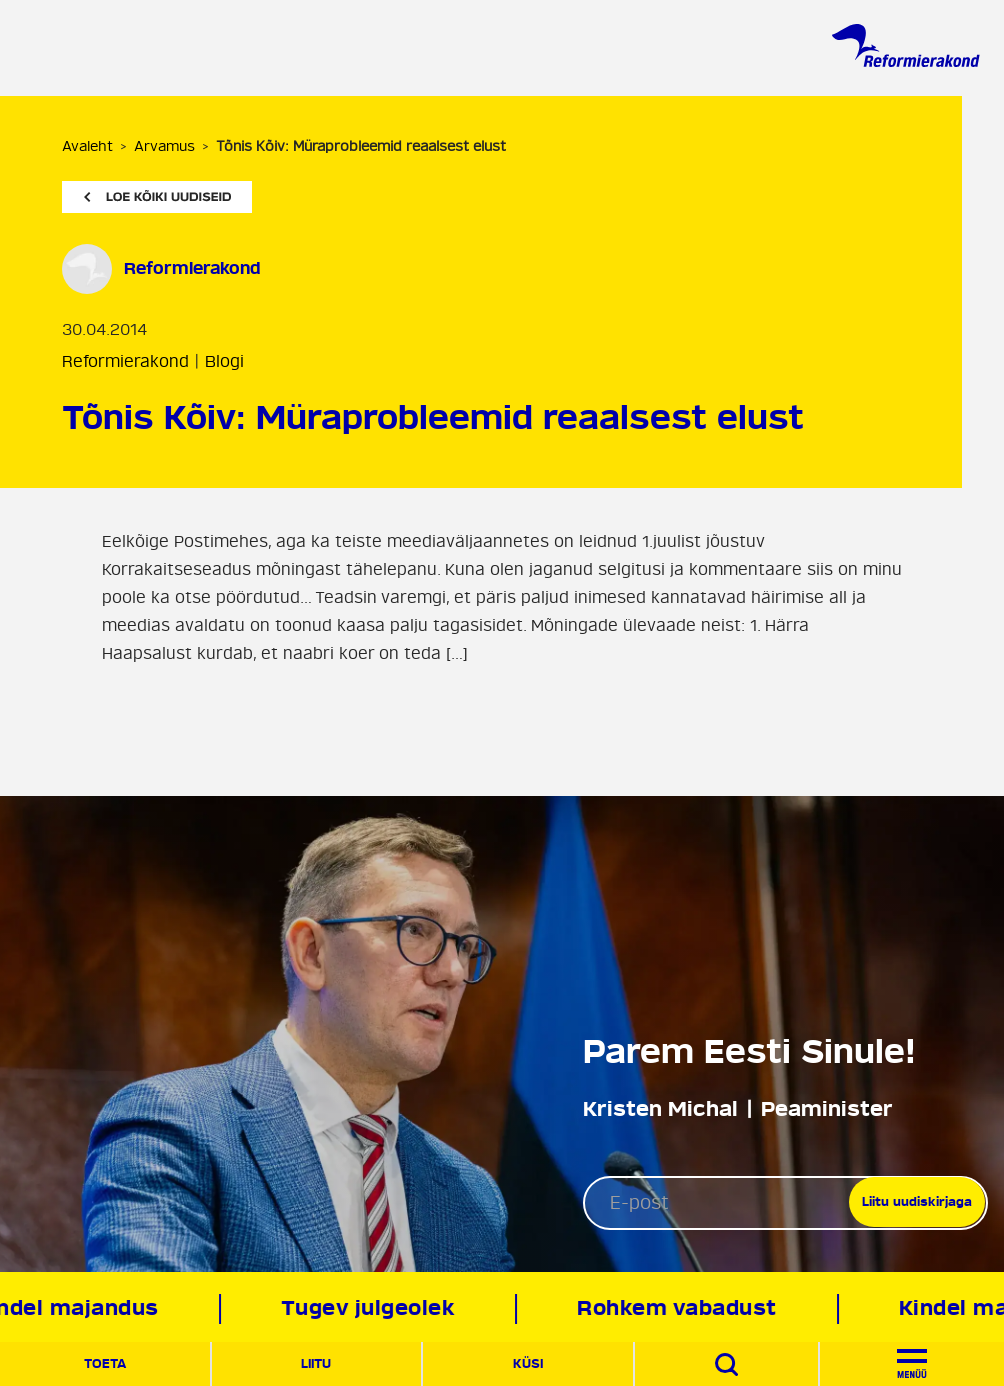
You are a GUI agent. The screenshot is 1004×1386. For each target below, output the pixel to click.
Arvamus (164, 146)
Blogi (224, 362)
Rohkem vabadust (681, 1308)
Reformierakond (125, 362)
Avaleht (87, 146)
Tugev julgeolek (372, 1308)
